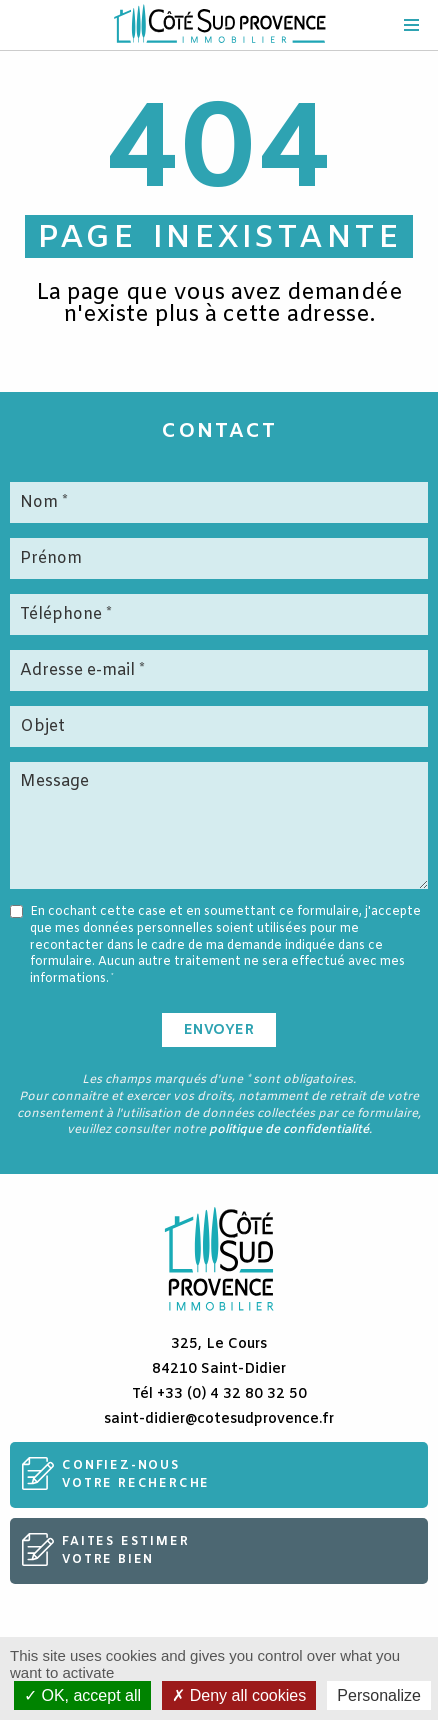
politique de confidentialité (289, 1130)
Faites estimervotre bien (125, 1551)
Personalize (379, 1695)
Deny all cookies (239, 1695)
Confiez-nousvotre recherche (136, 1475)
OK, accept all (82, 1695)
